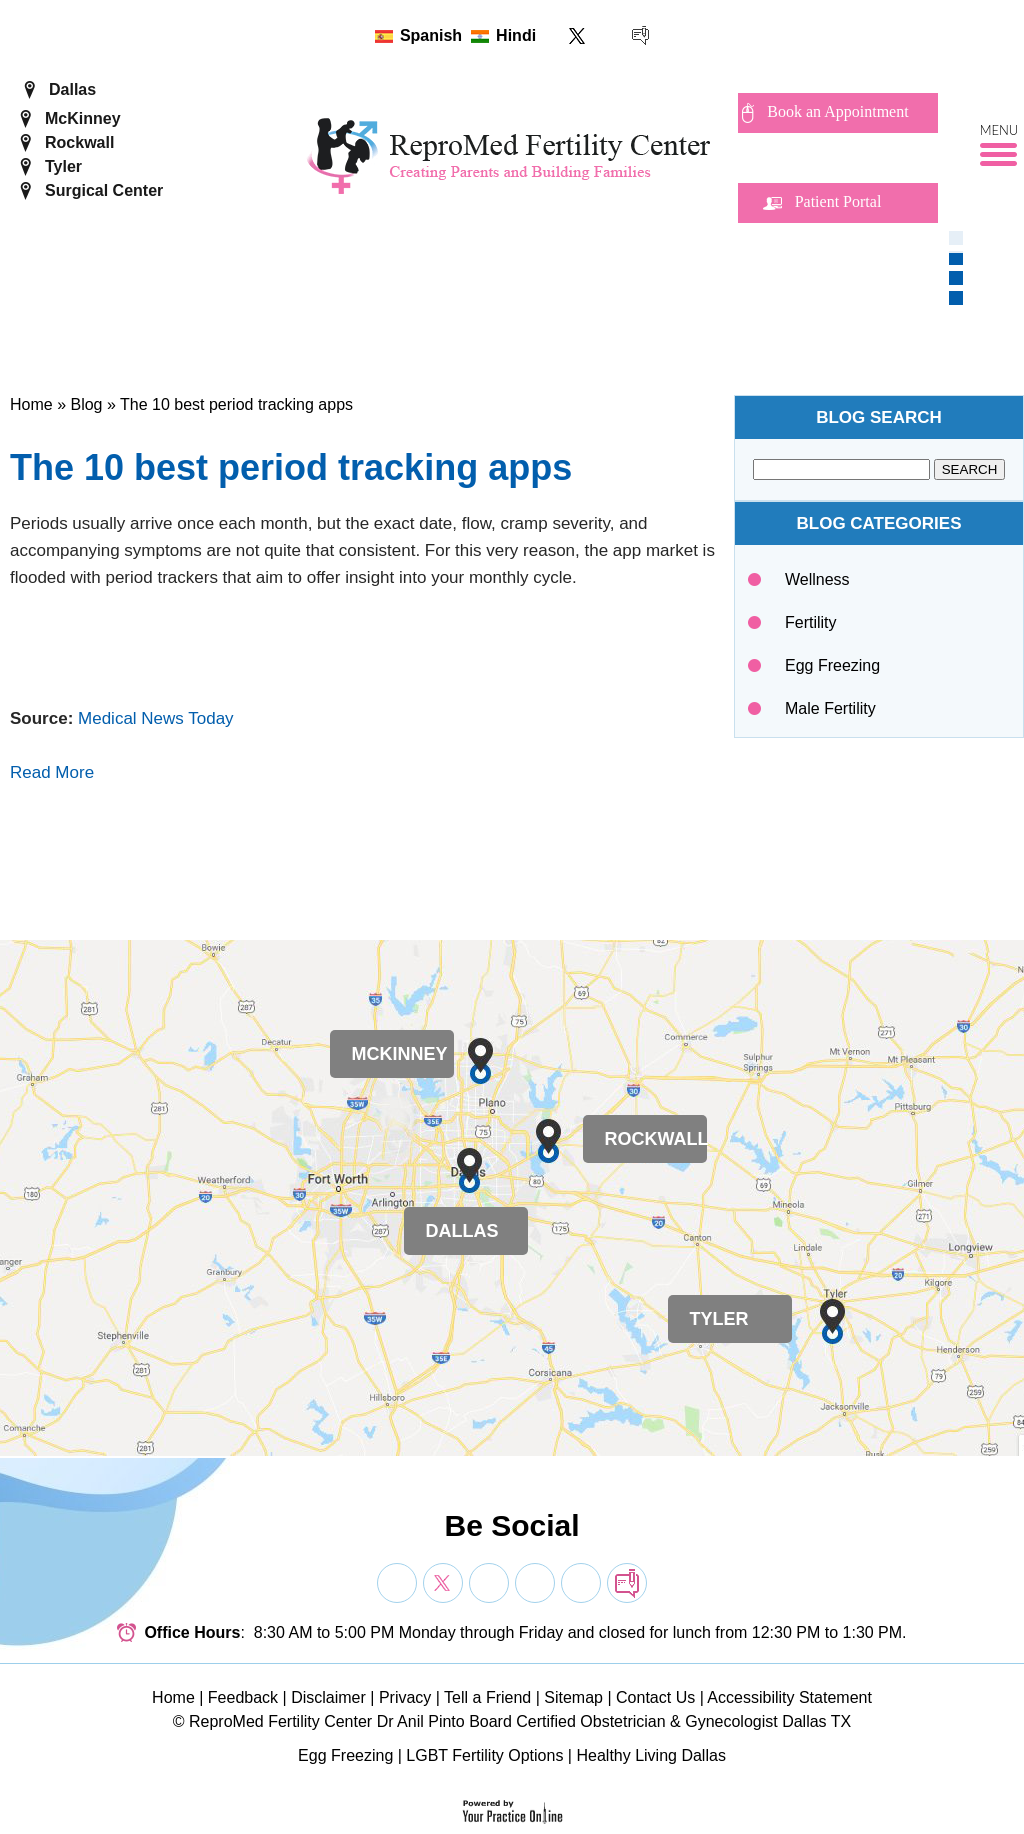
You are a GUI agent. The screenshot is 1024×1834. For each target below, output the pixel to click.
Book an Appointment (837, 111)
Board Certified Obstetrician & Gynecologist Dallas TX (660, 1721)
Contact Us (655, 1697)
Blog (86, 404)
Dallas (72, 89)
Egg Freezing (832, 665)
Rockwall (79, 142)
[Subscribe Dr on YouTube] (489, 1583)
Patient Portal (838, 201)
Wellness (817, 579)
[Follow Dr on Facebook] (397, 1583)
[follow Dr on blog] (627, 1583)
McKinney (83, 118)
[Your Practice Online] (512, 1810)
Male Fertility (830, 708)
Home (31, 404)
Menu (999, 131)
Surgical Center (104, 190)
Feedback (243, 1697)
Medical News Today (156, 718)
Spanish (431, 35)
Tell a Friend (487, 1697)
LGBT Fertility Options (484, 1755)
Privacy (405, 1697)
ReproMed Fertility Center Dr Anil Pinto (327, 1721)
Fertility (811, 622)
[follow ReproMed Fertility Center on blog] (640, 35)
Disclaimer (328, 1697)
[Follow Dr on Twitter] (443, 1583)
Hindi (516, 35)
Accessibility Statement (789, 1697)
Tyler (63, 166)
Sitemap (573, 1697)
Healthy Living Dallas (650, 1755)
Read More (52, 772)
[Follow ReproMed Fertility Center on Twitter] (577, 35)
